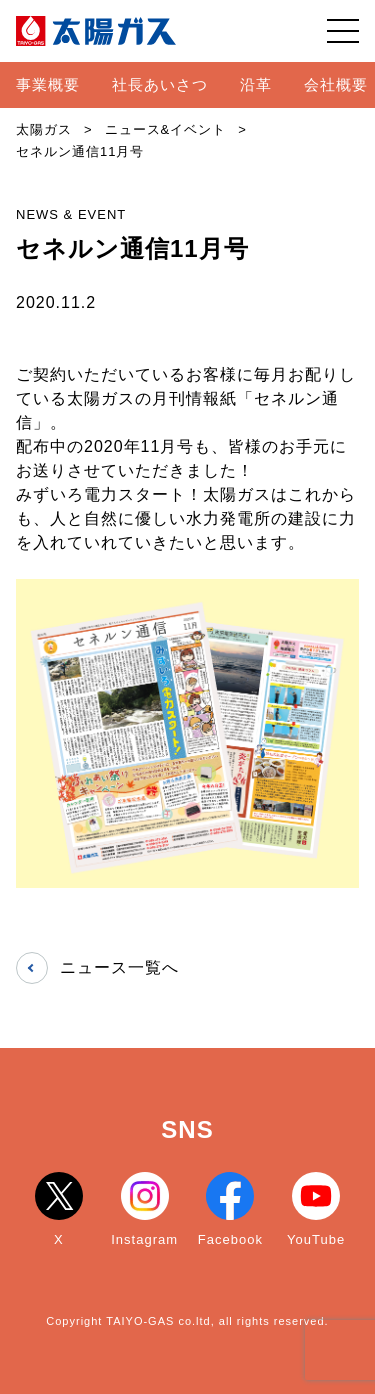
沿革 (256, 84)
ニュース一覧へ (97, 968)
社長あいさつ (160, 84)
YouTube (316, 1209)
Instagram (144, 1209)
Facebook (230, 1209)
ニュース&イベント (166, 129)
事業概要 (48, 84)
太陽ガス (44, 129)
